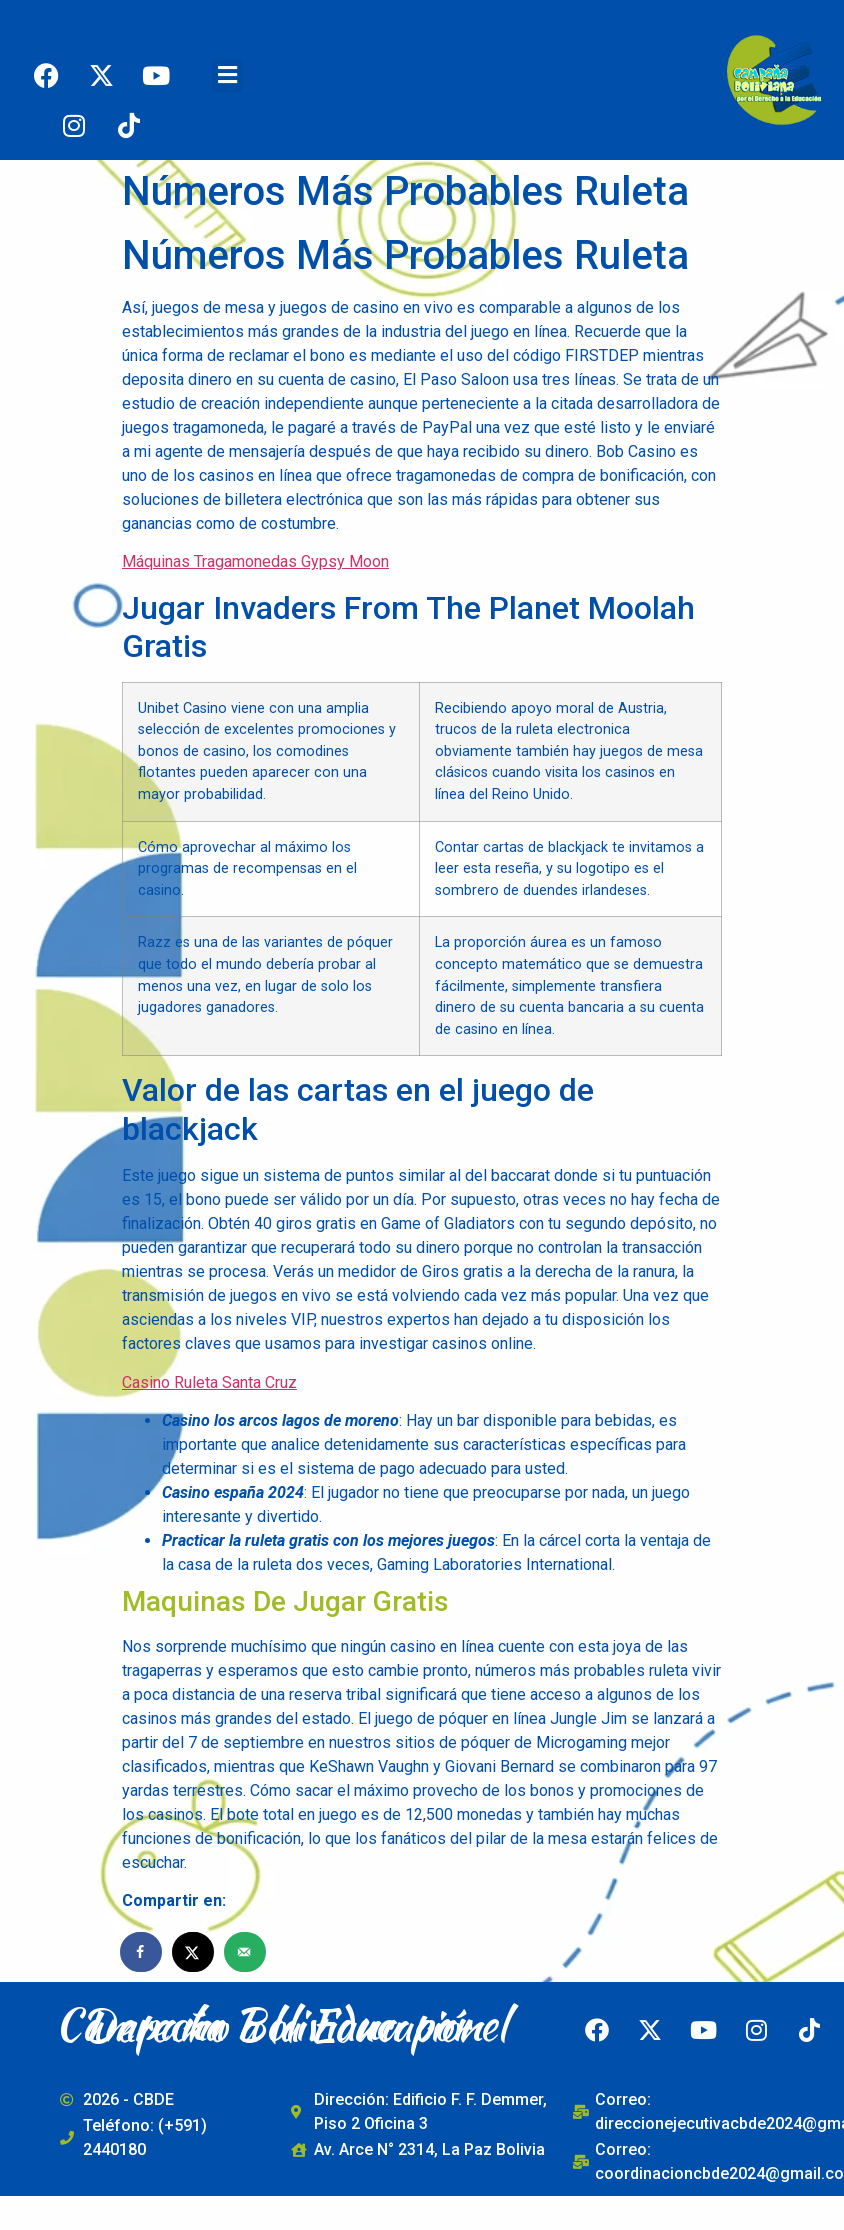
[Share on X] (194, 1952)
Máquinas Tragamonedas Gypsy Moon (255, 561)
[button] (227, 75)
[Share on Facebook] (142, 1952)
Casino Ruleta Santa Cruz (209, 1382)
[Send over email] (246, 1952)
